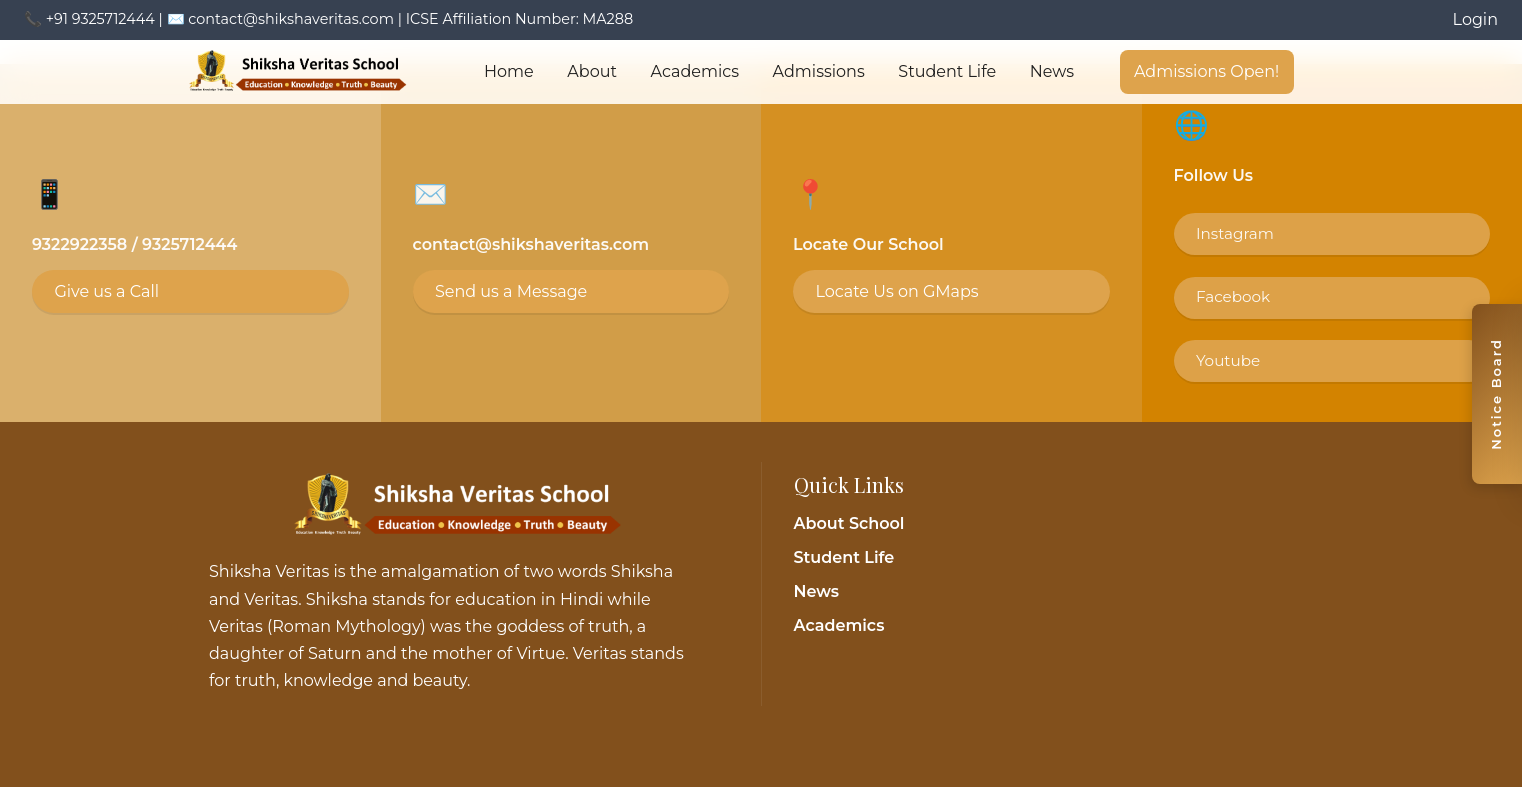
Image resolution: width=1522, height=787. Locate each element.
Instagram (1235, 233)
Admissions (819, 71)
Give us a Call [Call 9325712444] (106, 291)
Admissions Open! (1206, 71)
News (1052, 71)
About (592, 71)
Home (509, 71)
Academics (695, 71)
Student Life (947, 71)
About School (849, 523)
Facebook (1233, 296)
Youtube (1228, 360)
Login (1475, 19)
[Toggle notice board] (1497, 394)
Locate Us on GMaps (896, 291)
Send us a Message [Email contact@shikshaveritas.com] (511, 291)
